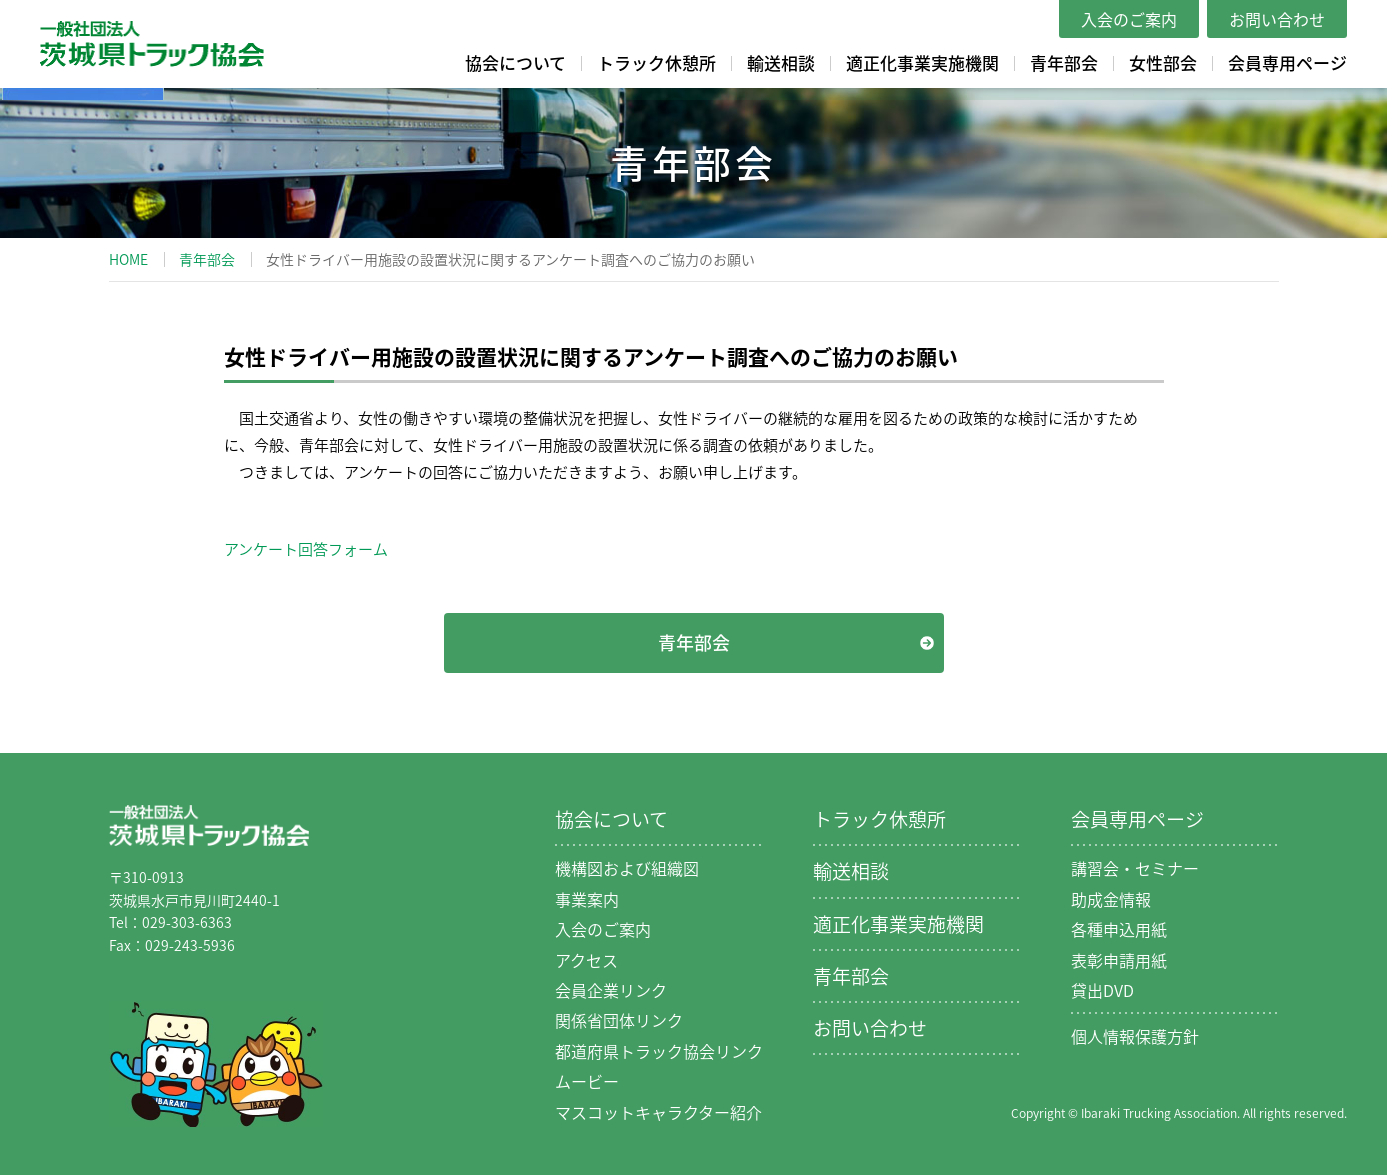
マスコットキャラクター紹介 (658, 1112)
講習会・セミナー (1135, 868)
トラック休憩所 (656, 62)
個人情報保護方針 (1135, 1036)
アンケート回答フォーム (306, 549)
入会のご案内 (1129, 19)
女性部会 (1163, 62)
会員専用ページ (1287, 62)
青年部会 (1064, 62)
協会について (515, 62)
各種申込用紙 (1119, 929)
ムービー (587, 1081)
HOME (128, 259)
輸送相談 (781, 62)
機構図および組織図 (627, 868)
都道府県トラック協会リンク (659, 1051)
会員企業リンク (611, 990)
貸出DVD (1102, 990)
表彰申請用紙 (1119, 960)
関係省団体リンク (619, 1020)
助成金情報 (1111, 899)
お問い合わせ (1277, 19)
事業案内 (587, 899)
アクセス (586, 960)
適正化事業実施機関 (922, 62)
